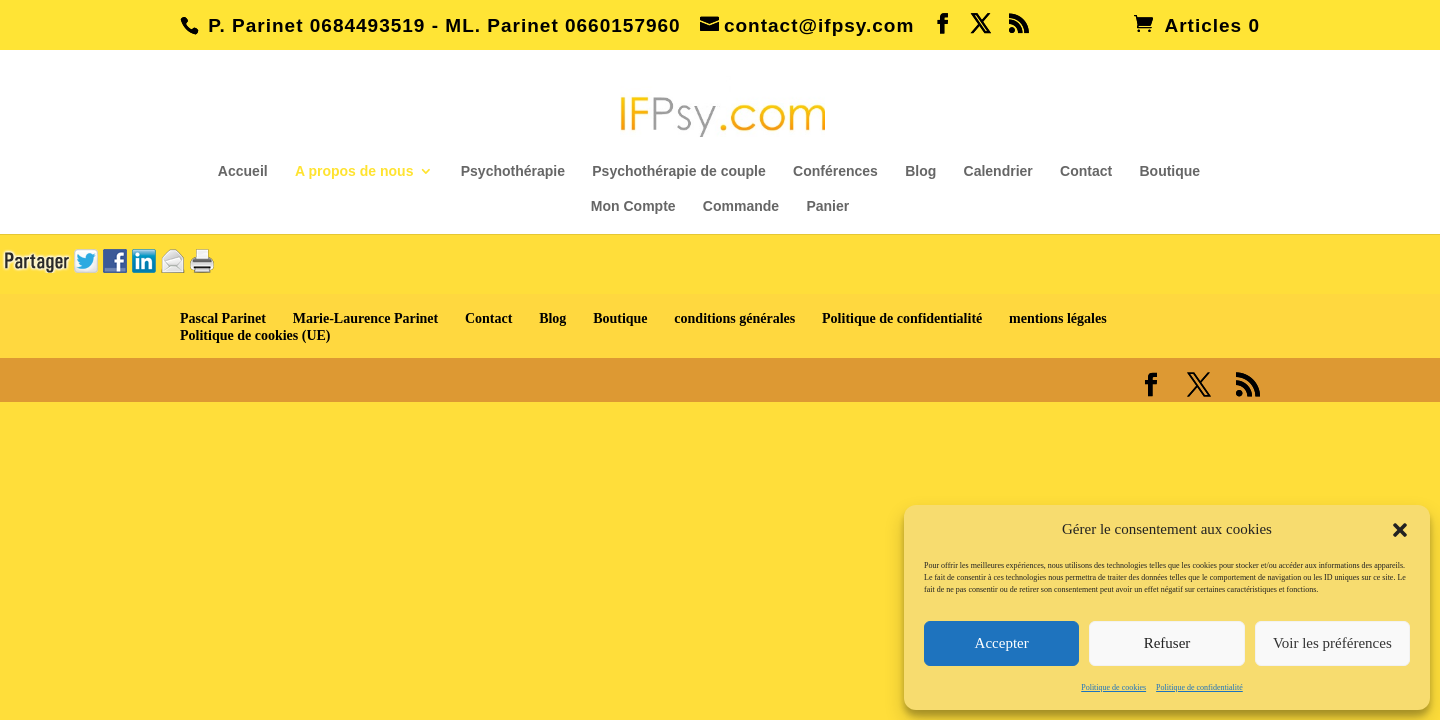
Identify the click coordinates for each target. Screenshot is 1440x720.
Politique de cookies (1113, 687)
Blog (920, 171)
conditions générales (734, 318)
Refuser (1167, 643)
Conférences (835, 171)
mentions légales (1058, 318)
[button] (1400, 530)
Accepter (1002, 643)
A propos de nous (354, 171)
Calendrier (998, 171)
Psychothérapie (513, 171)
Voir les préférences (1332, 643)
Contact (1086, 171)
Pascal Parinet (223, 318)
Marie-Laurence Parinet (366, 318)
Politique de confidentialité (1199, 687)
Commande (741, 206)
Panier (827, 206)
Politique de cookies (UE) (255, 335)
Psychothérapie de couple (679, 171)
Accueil (243, 171)
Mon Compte (633, 206)
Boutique (1169, 171)
